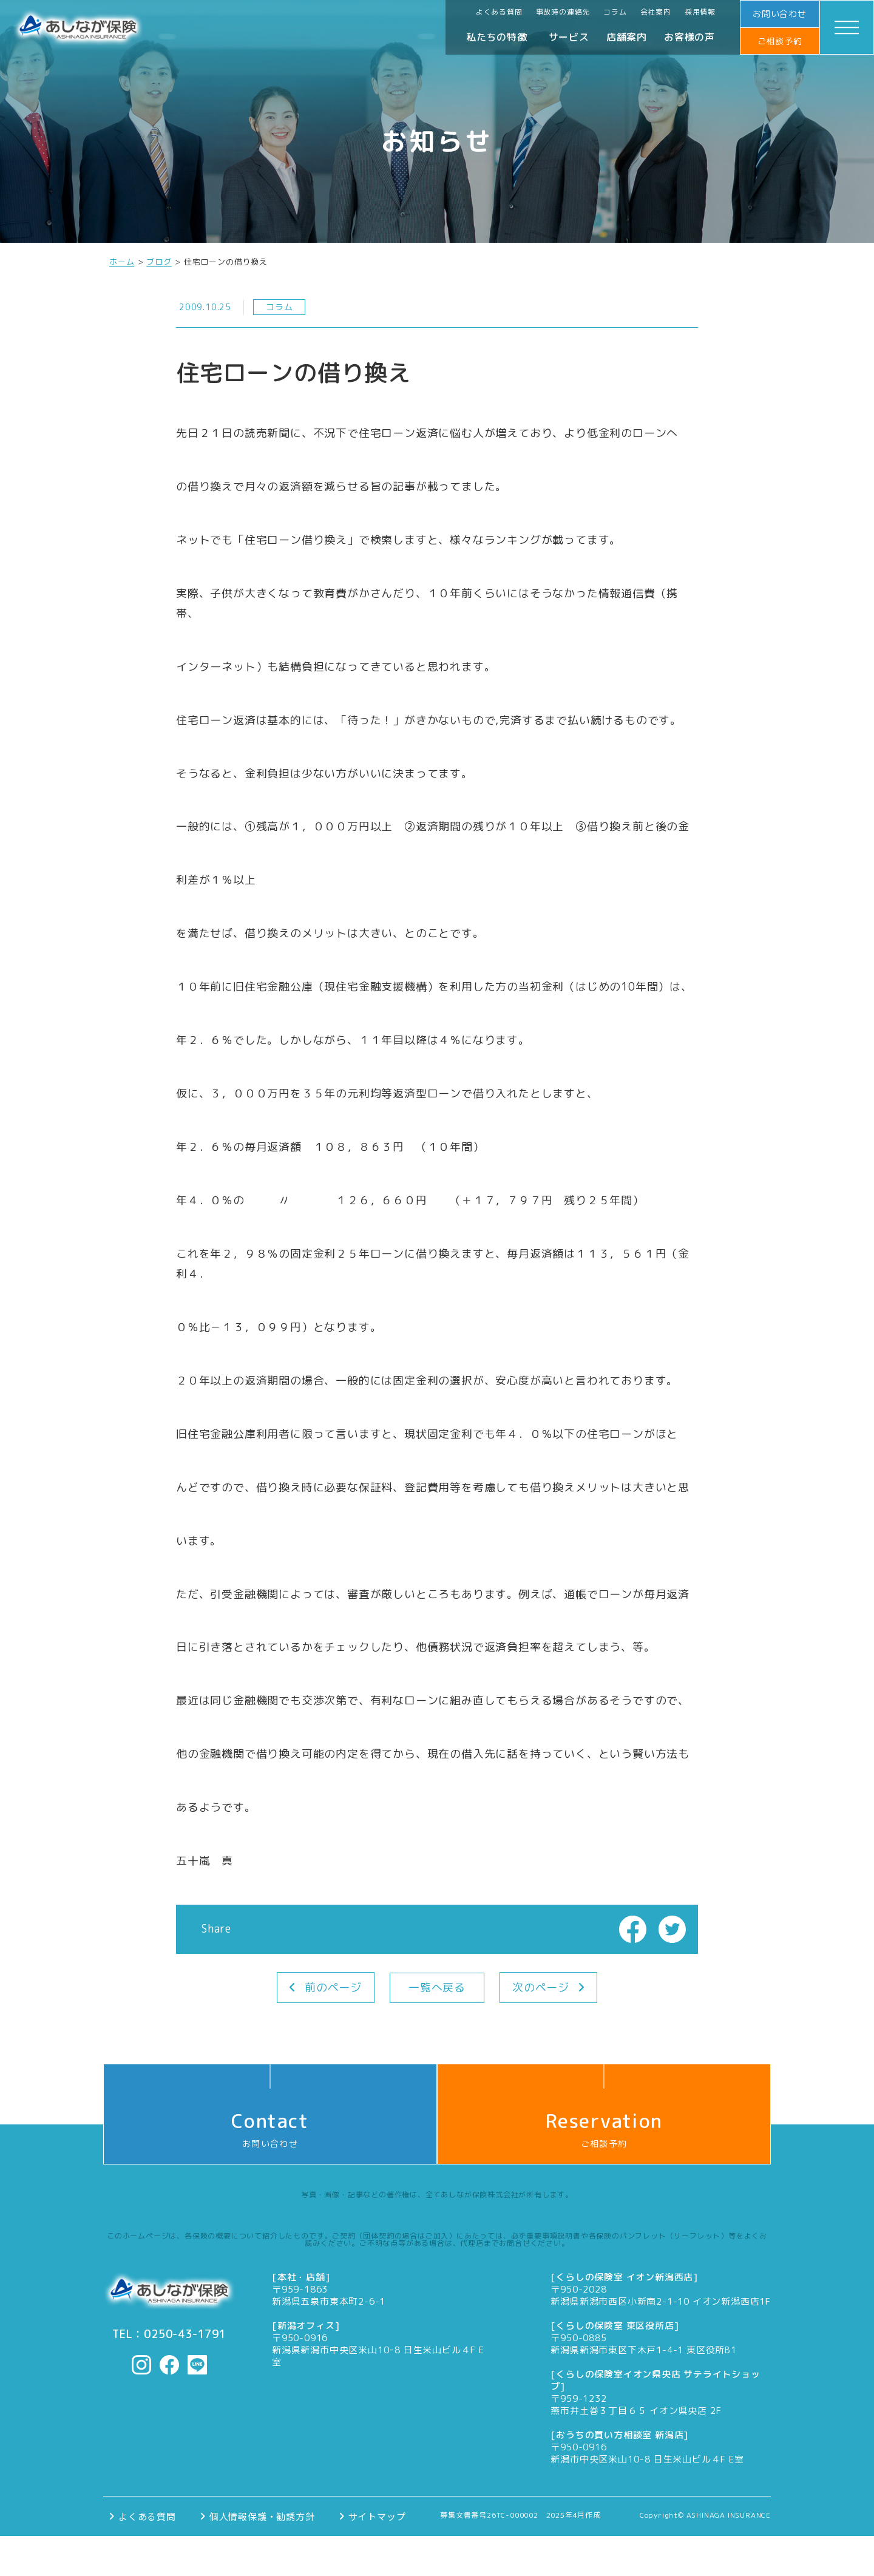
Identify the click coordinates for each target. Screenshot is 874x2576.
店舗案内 (626, 37)
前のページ (333, 1987)
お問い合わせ (780, 13)
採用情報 (700, 12)
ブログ (158, 262)
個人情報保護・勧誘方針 (262, 2516)
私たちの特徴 (496, 37)
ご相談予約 (779, 41)
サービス (569, 37)
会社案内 (655, 12)
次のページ (540, 1987)
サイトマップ (377, 2516)
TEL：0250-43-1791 (169, 2334)
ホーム (121, 262)
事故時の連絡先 (563, 12)
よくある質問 (499, 12)
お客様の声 (689, 37)
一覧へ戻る (437, 1987)
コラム (614, 12)
